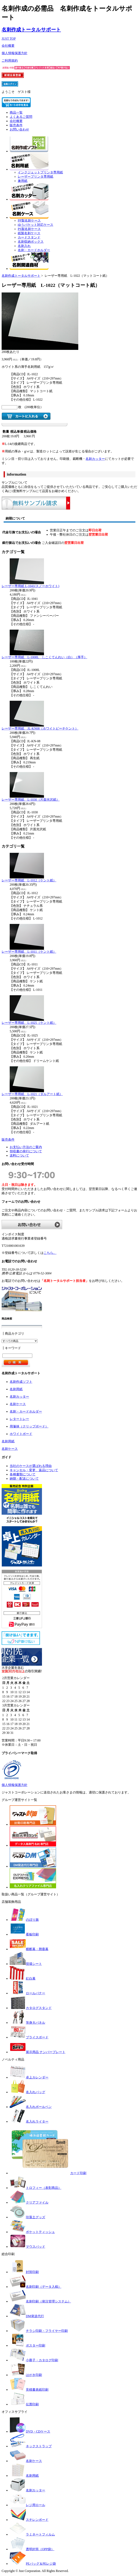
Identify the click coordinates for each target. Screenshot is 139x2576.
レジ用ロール (27, 2505)
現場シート (26, 1963)
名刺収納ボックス (31, 241)
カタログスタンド (31, 2008)
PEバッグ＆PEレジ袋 (33, 2563)
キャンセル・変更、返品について (34, 1470)
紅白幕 (23, 1978)
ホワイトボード (21, 1434)
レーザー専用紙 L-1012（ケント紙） (29, 880)
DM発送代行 (27, 2316)
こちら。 (50, 1252)
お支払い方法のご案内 (26, 1147)
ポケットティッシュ (32, 2232)
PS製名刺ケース (29, 229)
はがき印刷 (26, 2375)
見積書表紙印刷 (29, 2389)
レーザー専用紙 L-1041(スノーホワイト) (30, 586)
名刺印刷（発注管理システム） (40, 2301)
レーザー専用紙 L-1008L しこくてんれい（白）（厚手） (44, 657)
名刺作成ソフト (21, 1381)
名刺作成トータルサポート (31, 29)
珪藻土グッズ (27, 2217)
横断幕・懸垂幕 (29, 1949)
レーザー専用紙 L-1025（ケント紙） (29, 1022)
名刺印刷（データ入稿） (35, 2286)
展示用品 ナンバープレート (37, 2052)
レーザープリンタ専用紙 (35, 176)
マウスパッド (27, 2246)
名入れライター (29, 2121)
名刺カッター (95, 458)
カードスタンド (29, 237)
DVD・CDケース (30, 2431)
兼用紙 (22, 180)
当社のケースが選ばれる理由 (31, 1466)
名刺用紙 (16, 1389)
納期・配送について (24, 1478)
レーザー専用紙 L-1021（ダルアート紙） (32, 1094)
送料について (19, 1155)
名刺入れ (24, 246)
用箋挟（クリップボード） (29, 1426)
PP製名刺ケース (29, 220)
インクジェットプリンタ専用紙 (40, 172)
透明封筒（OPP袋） (32, 2549)
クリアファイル (29, 2202)
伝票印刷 (24, 2404)
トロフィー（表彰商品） (35, 2187)
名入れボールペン (31, 2106)
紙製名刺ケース (29, 233)
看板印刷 (24, 1934)
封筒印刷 (24, 2272)
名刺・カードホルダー (34, 250)
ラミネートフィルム (32, 2534)
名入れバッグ (27, 2092)
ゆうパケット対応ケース (35, 224)
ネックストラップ (31, 2446)
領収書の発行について (26, 1151)
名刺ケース (18, 1404)
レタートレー (19, 1419)
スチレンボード (29, 2519)
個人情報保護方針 (14, 1785)
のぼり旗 (24, 1919)
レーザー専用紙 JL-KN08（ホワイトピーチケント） (40, 728)
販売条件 (8, 1139)
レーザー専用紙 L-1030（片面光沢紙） (31, 799)
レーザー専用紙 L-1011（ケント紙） (29, 951)
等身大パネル (27, 2022)
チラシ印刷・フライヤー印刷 (39, 2330)
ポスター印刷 (27, 2345)
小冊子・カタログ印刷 (34, 2360)
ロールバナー (27, 1993)
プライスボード (29, 2037)
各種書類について (23, 1474)
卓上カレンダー (29, 2077)
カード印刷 (48, 2173)
